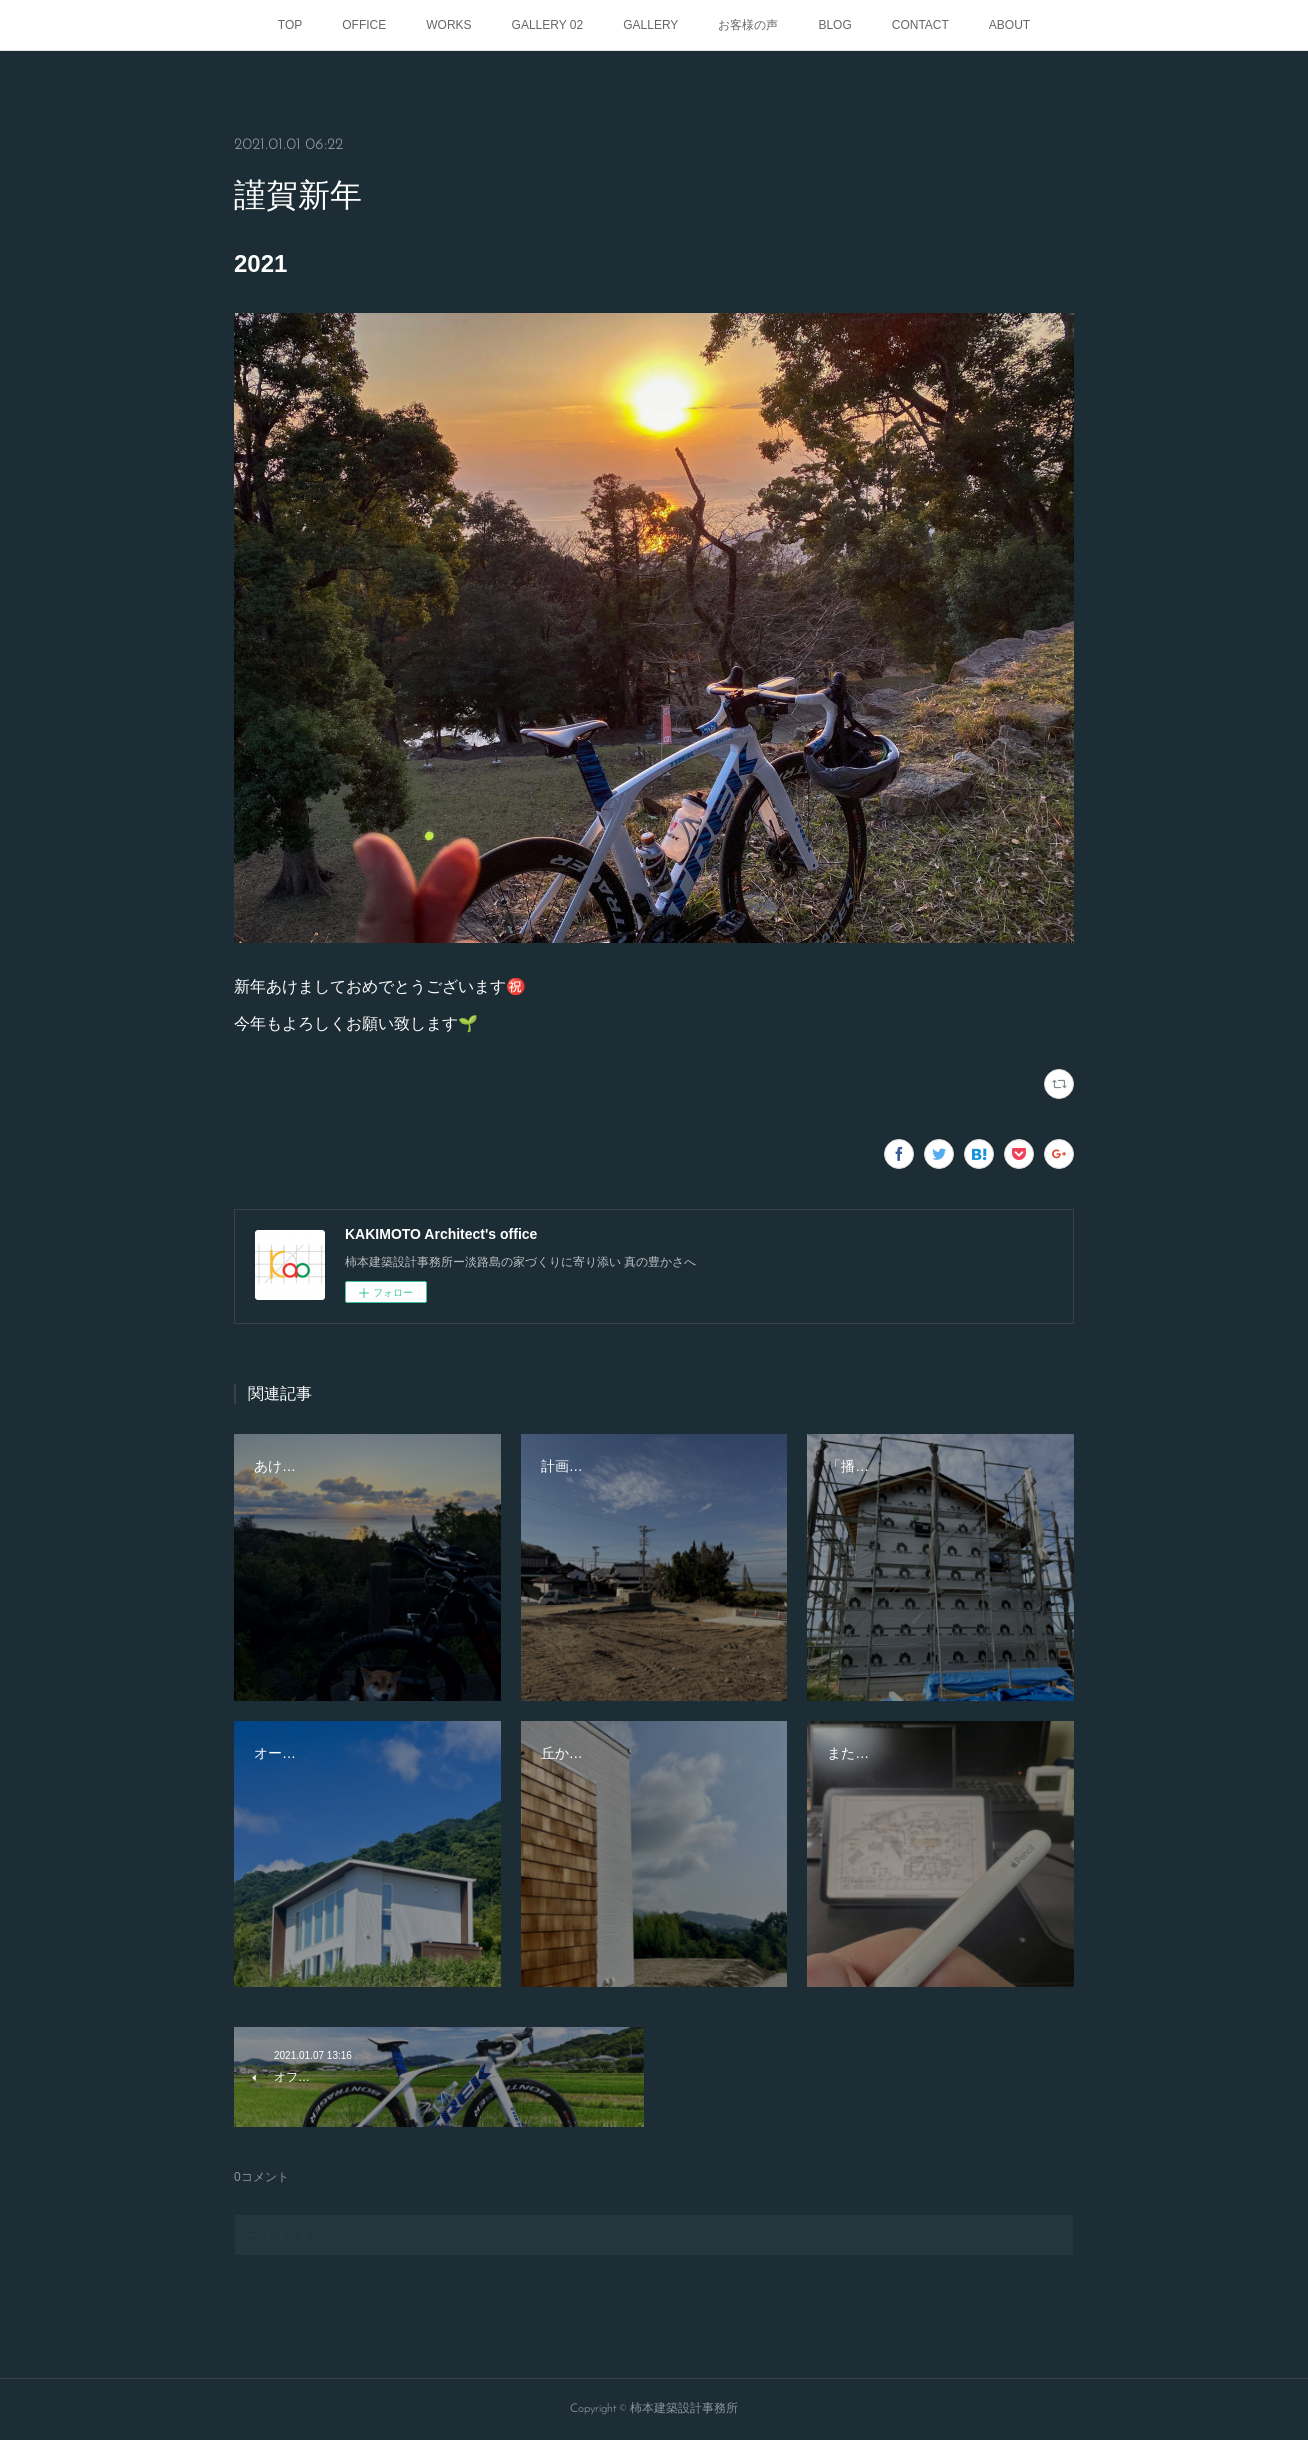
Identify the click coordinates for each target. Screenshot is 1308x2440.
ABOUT (1009, 25)
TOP (290, 25)
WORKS (448, 25)
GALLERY (650, 25)
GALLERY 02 (548, 25)
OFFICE (364, 25)
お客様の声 (748, 25)
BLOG (834, 25)
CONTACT (920, 25)
